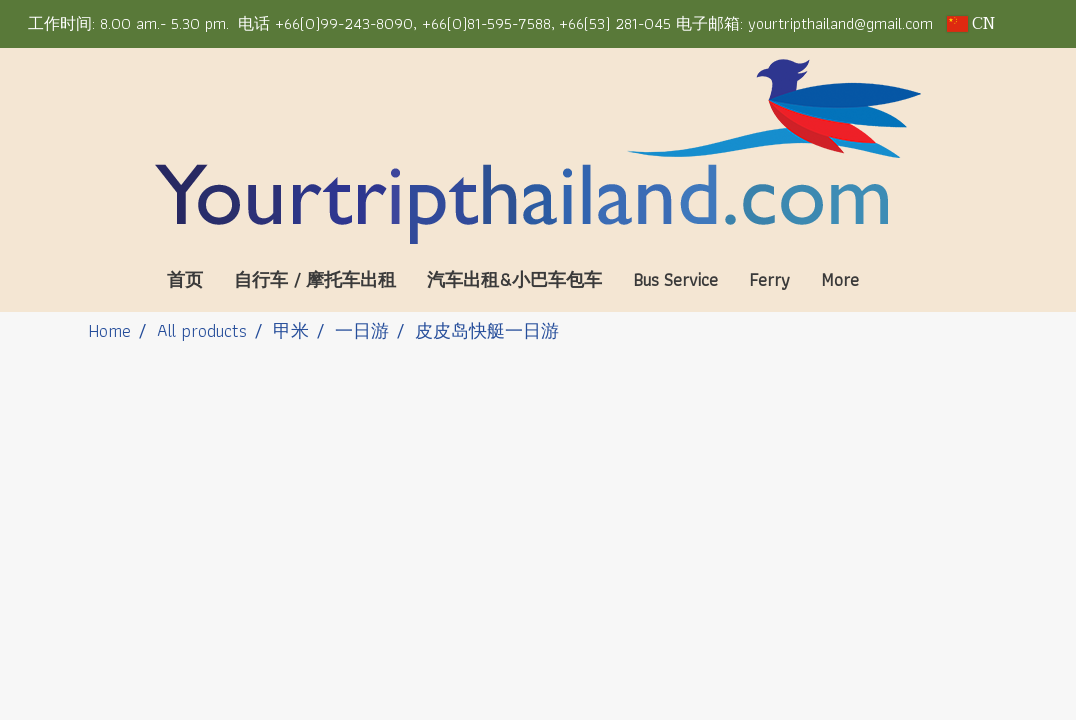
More (840, 279)
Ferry (769, 279)
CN (971, 24)
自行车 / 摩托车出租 (315, 279)
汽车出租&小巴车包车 (514, 279)
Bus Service (675, 279)
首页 (185, 279)
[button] (904, 280)
